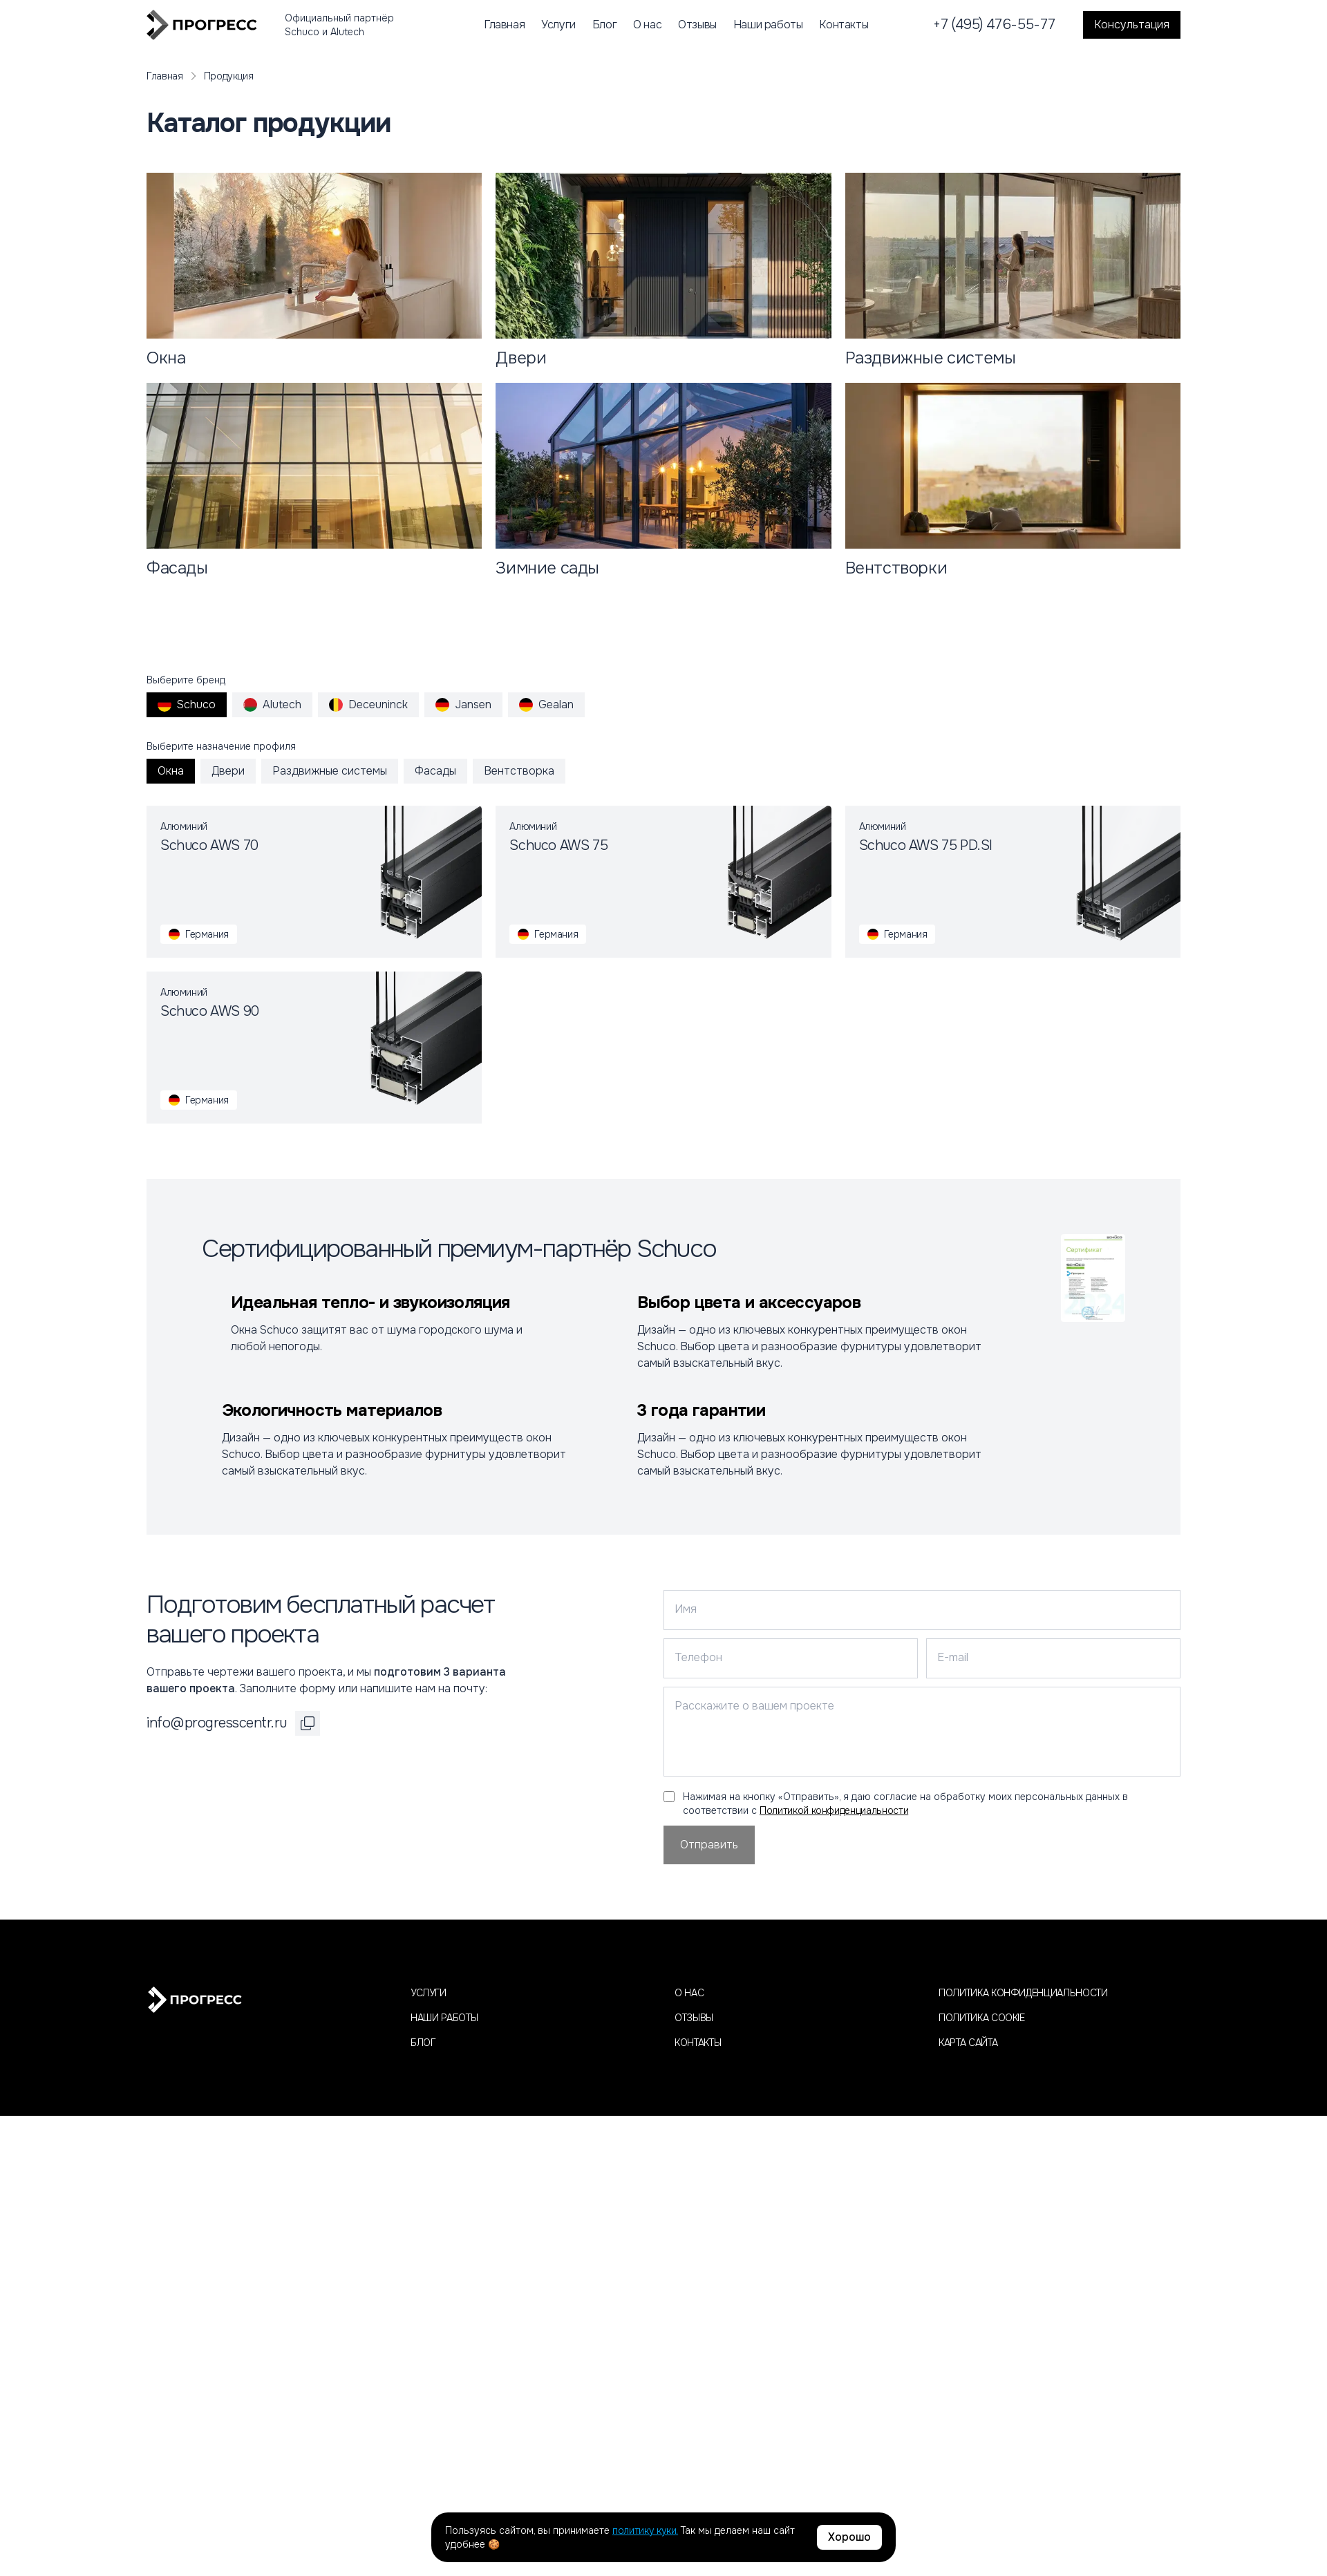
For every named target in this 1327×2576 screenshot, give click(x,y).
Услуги (558, 24)
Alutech (272, 704)
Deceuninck (368, 704)
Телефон (698, 1657)
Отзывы (697, 24)
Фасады (435, 771)
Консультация (1131, 24)
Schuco (187, 704)
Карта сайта (968, 2042)
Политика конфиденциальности (1023, 1993)
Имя (686, 1609)
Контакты (843, 24)
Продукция (229, 76)
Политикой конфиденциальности (834, 1810)
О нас (647, 24)
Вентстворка (519, 771)
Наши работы (768, 24)
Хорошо (849, 2537)
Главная (504, 24)
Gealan (546, 704)
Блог (604, 24)
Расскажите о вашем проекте (754, 1705)
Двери (228, 771)
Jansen (463, 704)
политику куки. (645, 2530)
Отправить (709, 1844)
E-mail (952, 1657)
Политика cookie (982, 2017)
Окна (171, 771)
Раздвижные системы (329, 771)
